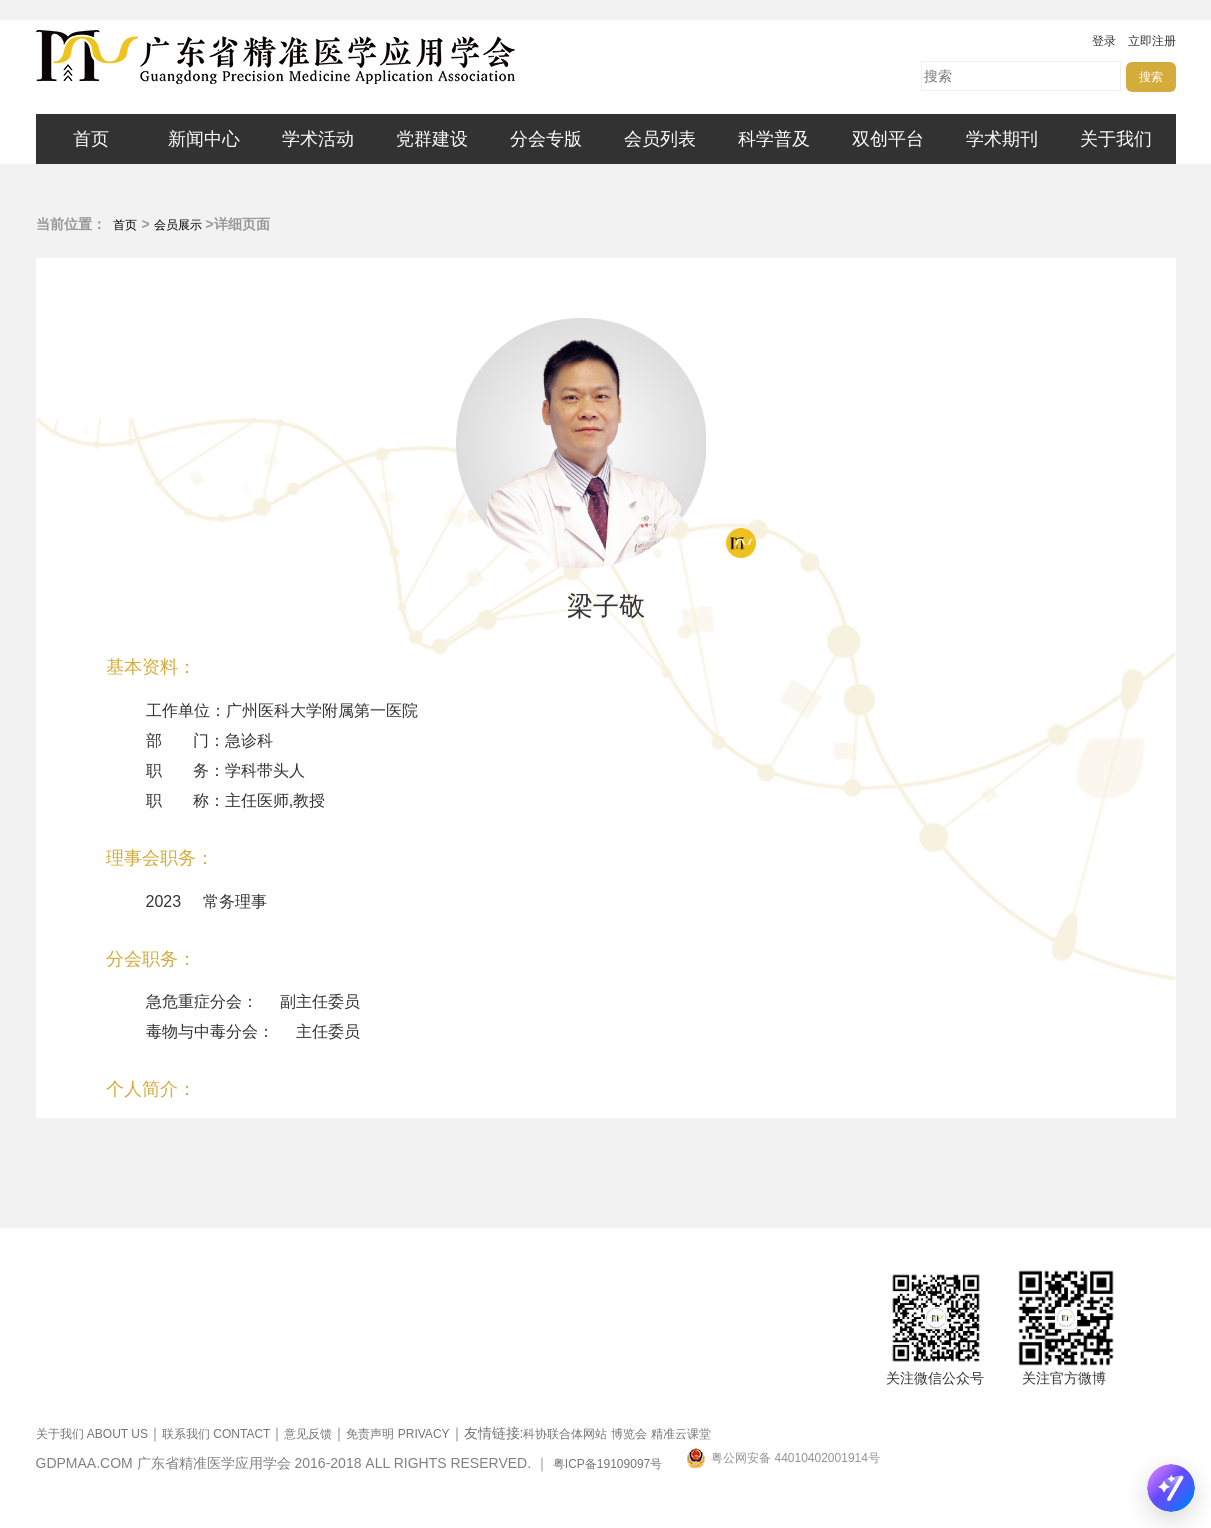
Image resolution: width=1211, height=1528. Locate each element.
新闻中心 (204, 139)
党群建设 (432, 139)
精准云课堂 (681, 1434)
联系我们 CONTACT (216, 1434)
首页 (91, 139)
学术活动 (318, 139)
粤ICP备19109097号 (607, 1464)
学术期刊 (1002, 139)
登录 (1104, 41)
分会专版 (546, 139)
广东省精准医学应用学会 (336, 57)
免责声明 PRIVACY (397, 1434)
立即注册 (1152, 41)
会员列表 (660, 139)
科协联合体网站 (565, 1434)
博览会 (629, 1434)
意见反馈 (308, 1434)
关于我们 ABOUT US (92, 1434)
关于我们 (1116, 139)
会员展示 (178, 225)
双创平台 (888, 139)
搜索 (1151, 77)
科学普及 (774, 139)
